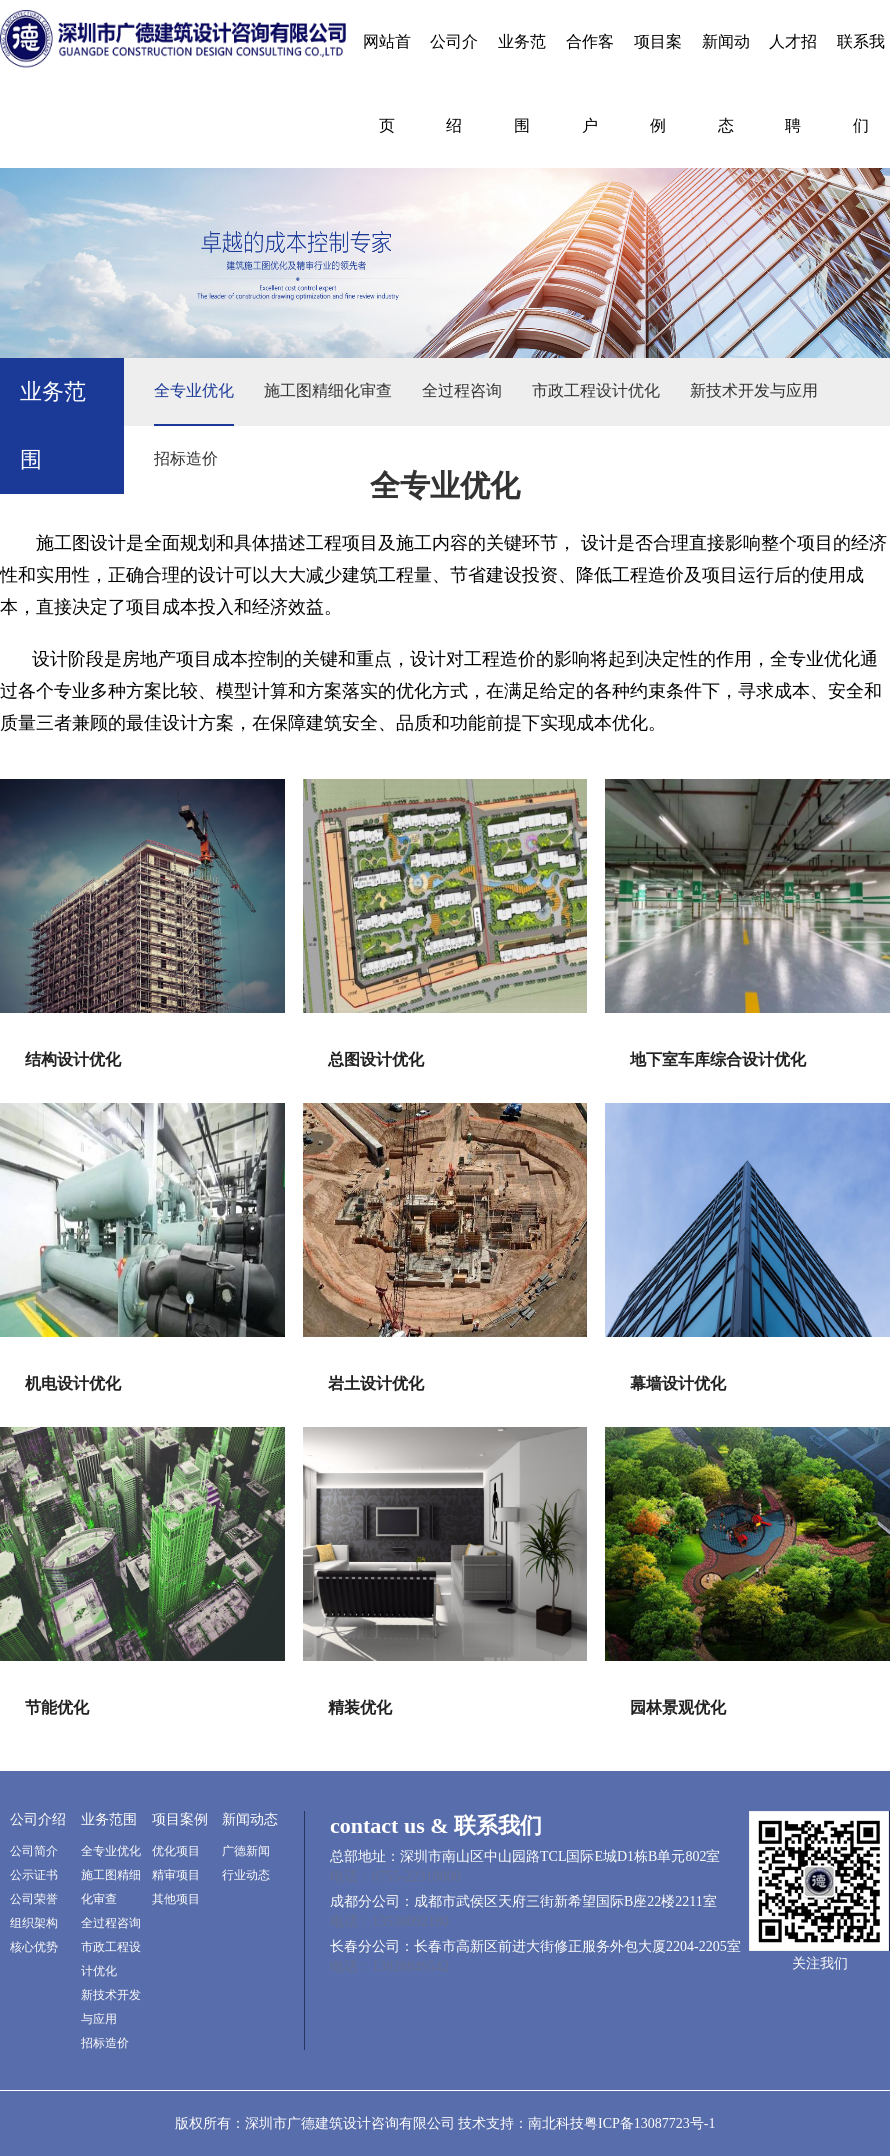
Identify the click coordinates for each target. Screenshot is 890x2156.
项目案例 (658, 83)
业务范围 (522, 83)
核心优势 (34, 1947)
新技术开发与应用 (754, 390)
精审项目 (176, 1875)
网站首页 (387, 83)
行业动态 (246, 1875)
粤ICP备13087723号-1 (649, 2123)
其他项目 (176, 1899)
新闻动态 (726, 83)
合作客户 (590, 83)
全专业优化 (194, 390)
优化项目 (176, 1851)
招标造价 (186, 458)
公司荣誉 (34, 1899)
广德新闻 (246, 1851)
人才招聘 (793, 83)
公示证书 (34, 1875)
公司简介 (34, 1851)
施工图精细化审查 (328, 390)
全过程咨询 (462, 390)
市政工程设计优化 (596, 390)
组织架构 (34, 1923)
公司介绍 (454, 83)
